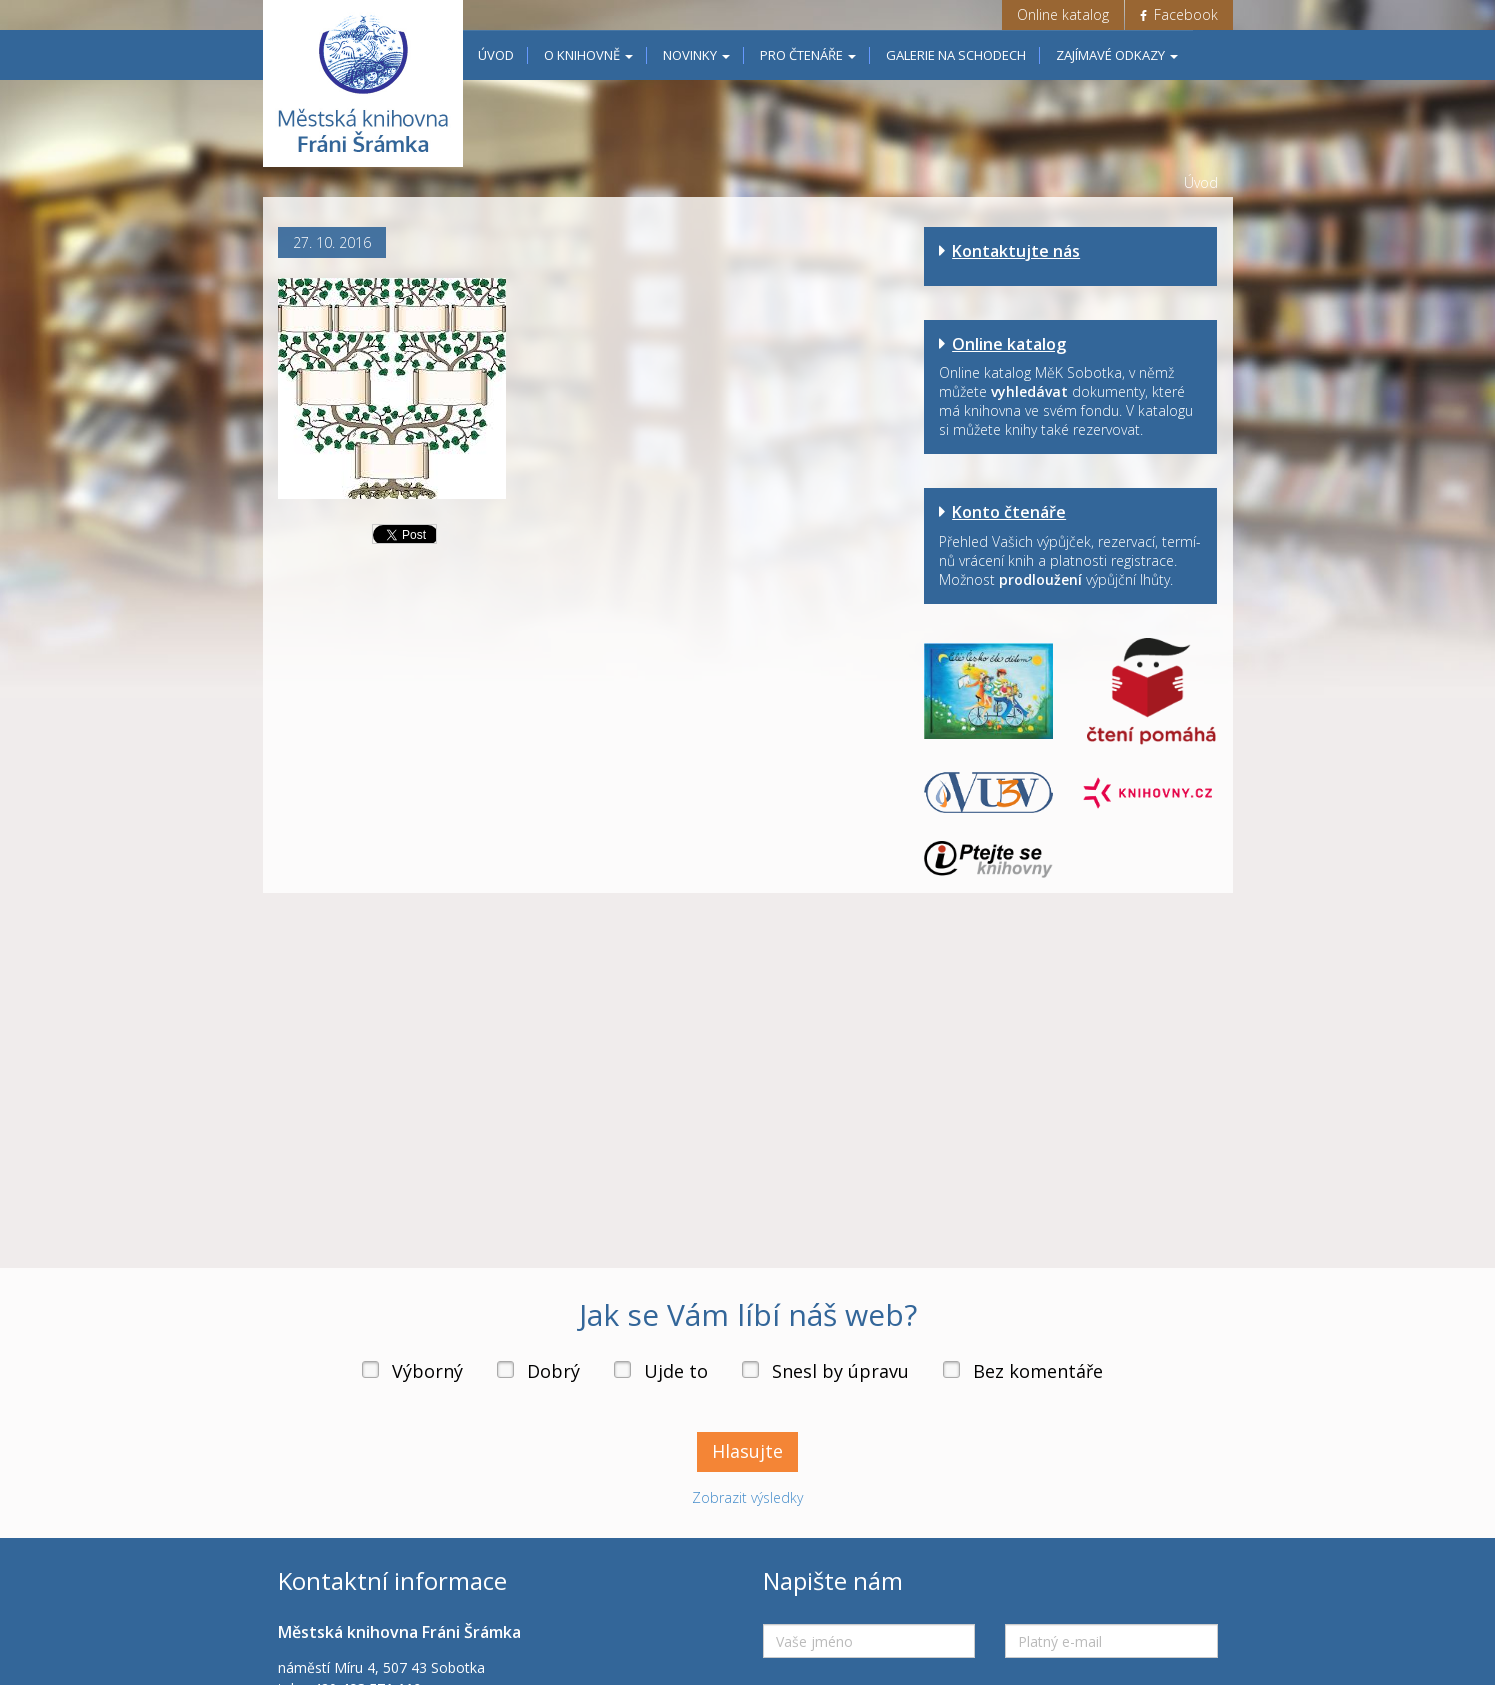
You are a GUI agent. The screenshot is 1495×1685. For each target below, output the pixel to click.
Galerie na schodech (956, 55)
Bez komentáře (1038, 1371)
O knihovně (588, 55)
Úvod (496, 55)
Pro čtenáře (808, 55)
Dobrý (553, 1371)
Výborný (427, 1371)
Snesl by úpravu (840, 1371)
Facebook (1179, 14)
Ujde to (676, 1371)
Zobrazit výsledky (747, 1497)
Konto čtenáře (1009, 512)
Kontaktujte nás (1016, 251)
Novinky (696, 55)
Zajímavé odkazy (1117, 55)
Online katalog (1063, 14)
